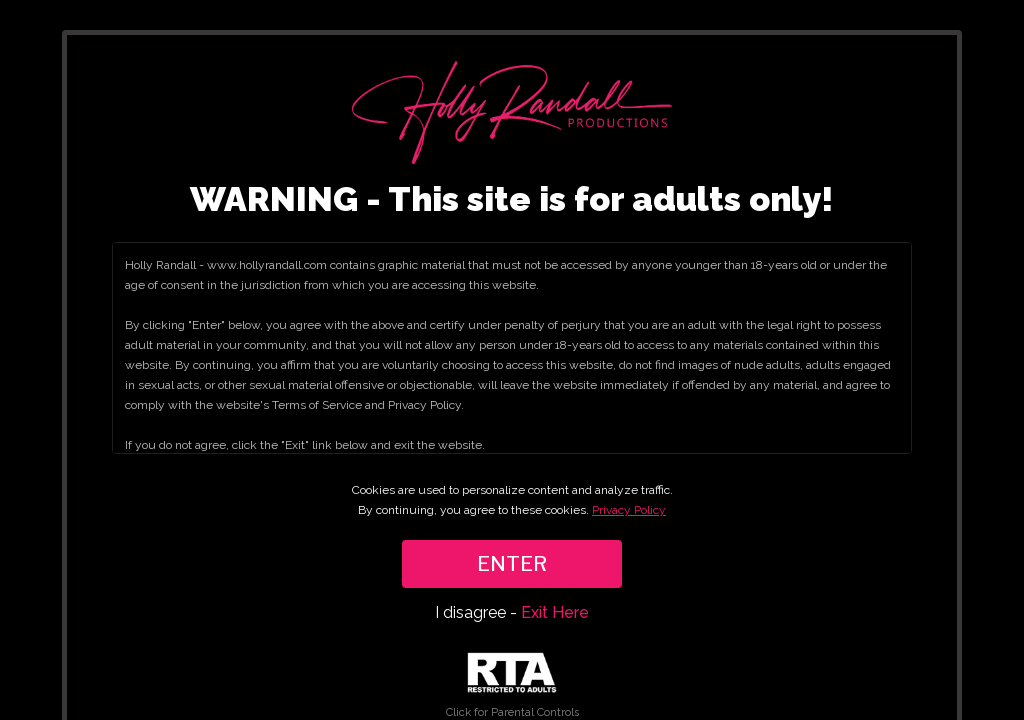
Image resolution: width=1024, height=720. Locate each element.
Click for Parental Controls (512, 685)
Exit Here (555, 612)
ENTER (512, 564)
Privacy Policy (629, 510)
